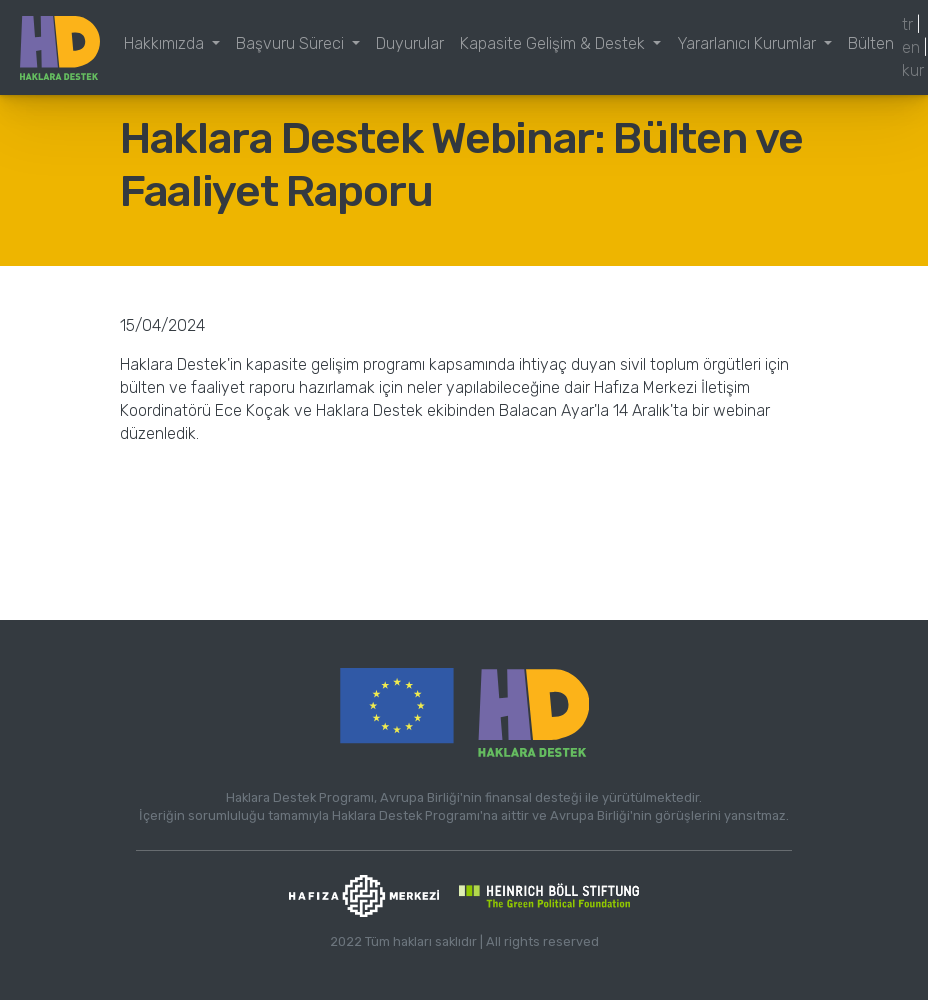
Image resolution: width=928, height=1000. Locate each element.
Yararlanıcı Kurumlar (748, 43)
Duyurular (410, 43)
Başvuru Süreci (292, 43)
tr (907, 24)
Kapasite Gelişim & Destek (554, 43)
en (911, 47)
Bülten (871, 43)
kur (913, 70)
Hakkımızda (166, 43)
